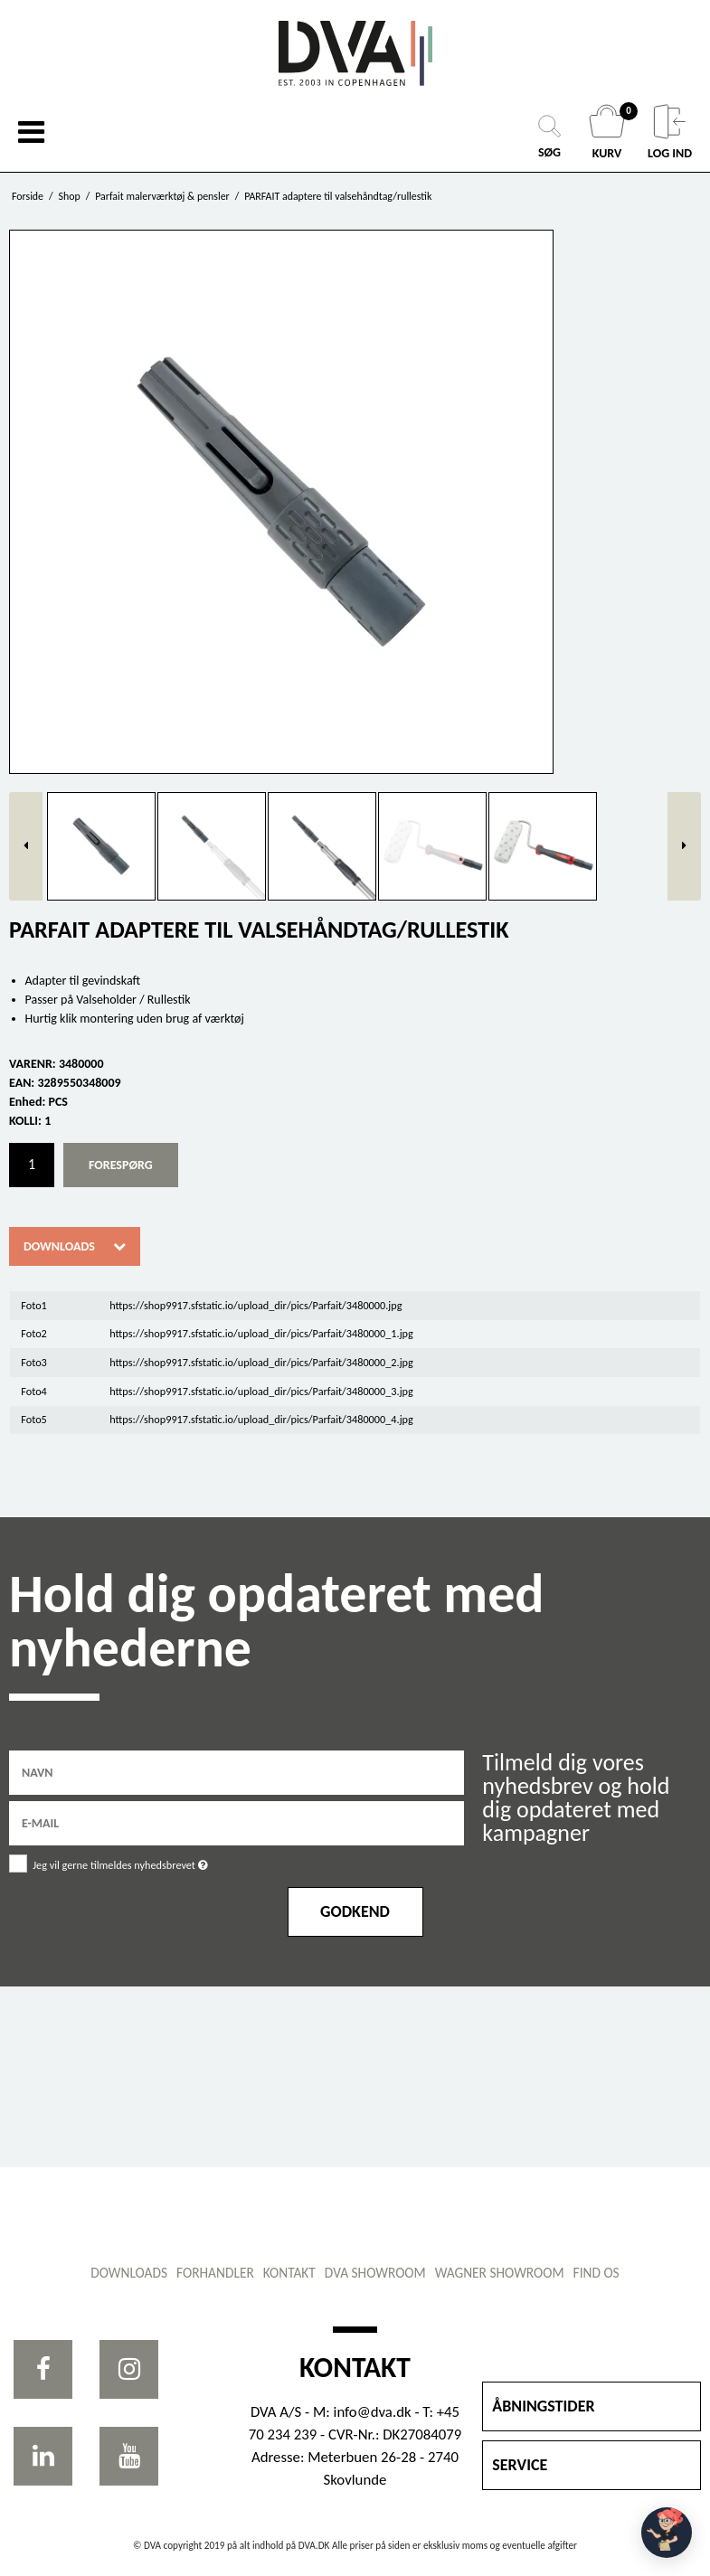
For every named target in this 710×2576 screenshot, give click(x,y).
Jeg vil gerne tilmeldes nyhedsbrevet (165, 1862)
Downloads (59, 1246)
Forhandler (215, 2272)
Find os (596, 2272)
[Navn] (236, 1771)
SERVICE (519, 2465)
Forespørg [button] (121, 1165)
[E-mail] (236, 1822)
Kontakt (289, 2272)
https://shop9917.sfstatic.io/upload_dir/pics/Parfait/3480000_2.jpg (261, 1362)
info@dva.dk (373, 2411)
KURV (609, 132)
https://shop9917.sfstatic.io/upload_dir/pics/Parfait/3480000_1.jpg (261, 1333)
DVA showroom (375, 2272)
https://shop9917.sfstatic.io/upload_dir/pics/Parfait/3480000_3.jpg (261, 1391)
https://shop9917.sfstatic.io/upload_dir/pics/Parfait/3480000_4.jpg (261, 1419)
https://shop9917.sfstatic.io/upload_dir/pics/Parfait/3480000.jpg (255, 1305)
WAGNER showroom (499, 2272)
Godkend (355, 1911)
